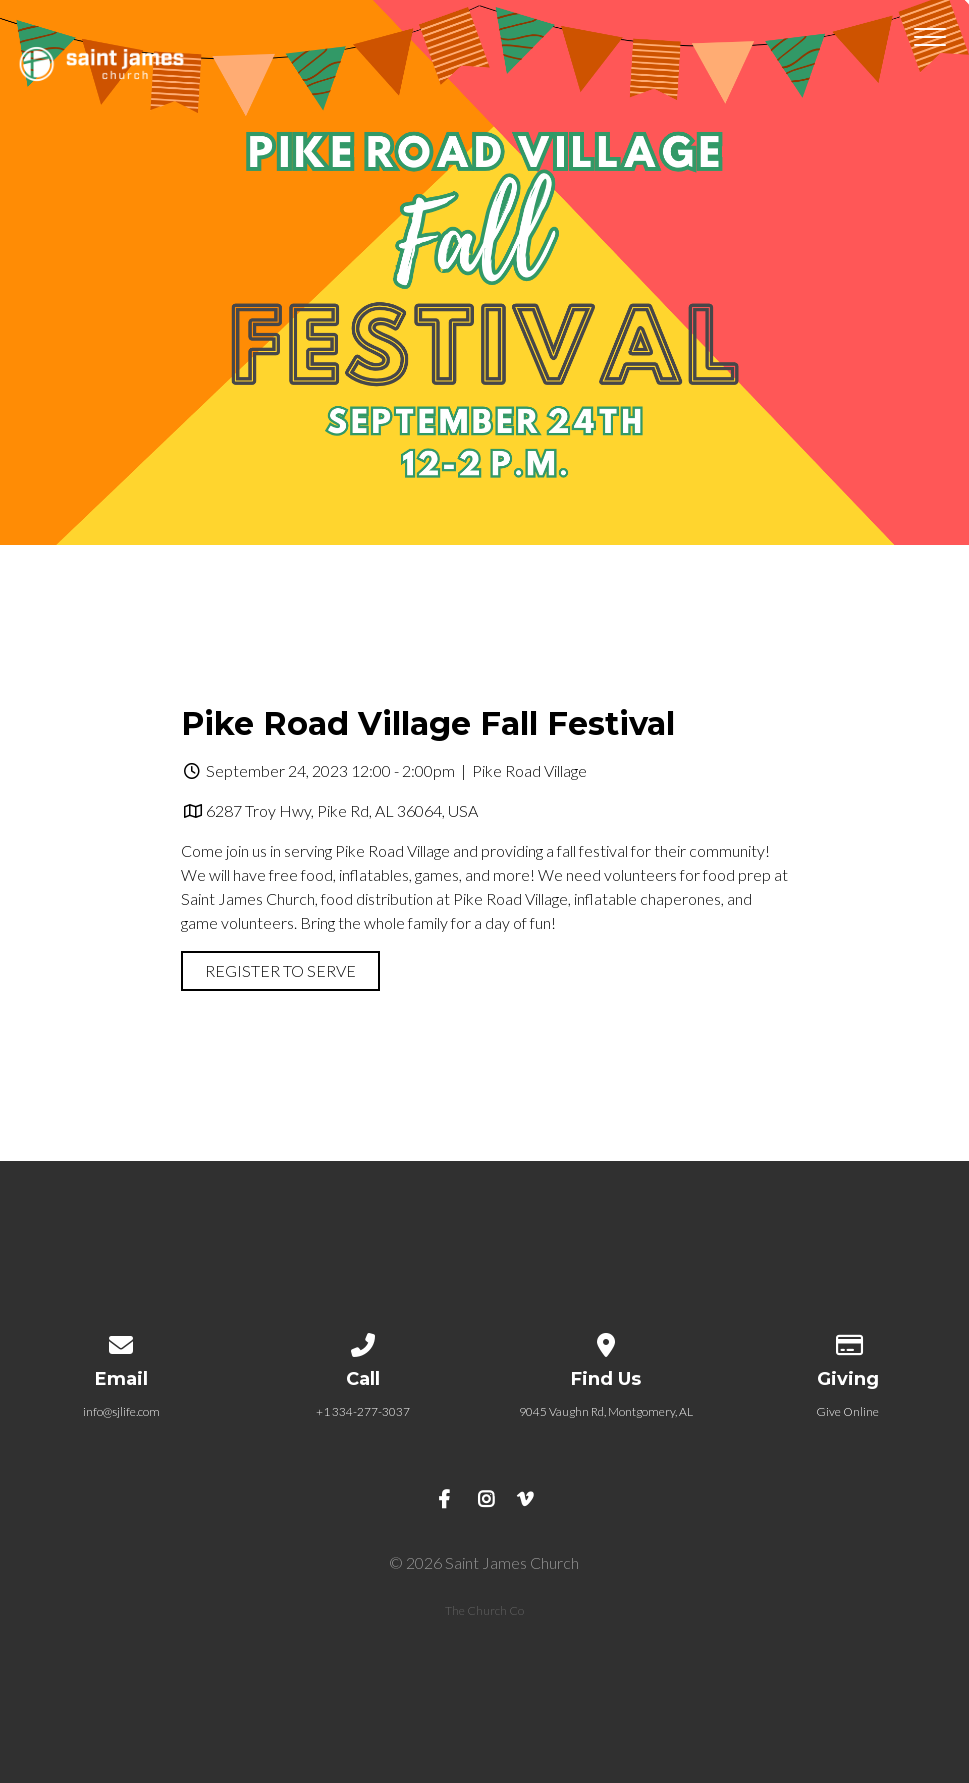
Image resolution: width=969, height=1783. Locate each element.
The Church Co (484, 1610)
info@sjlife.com (121, 1411)
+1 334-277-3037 (363, 1411)
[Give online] (848, 1341)
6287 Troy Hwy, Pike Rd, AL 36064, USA (342, 810)
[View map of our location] (606, 1341)
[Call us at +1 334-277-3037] (364, 1341)
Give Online (847, 1411)
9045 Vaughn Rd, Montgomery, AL (606, 1411)
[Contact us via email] (121, 1341)
